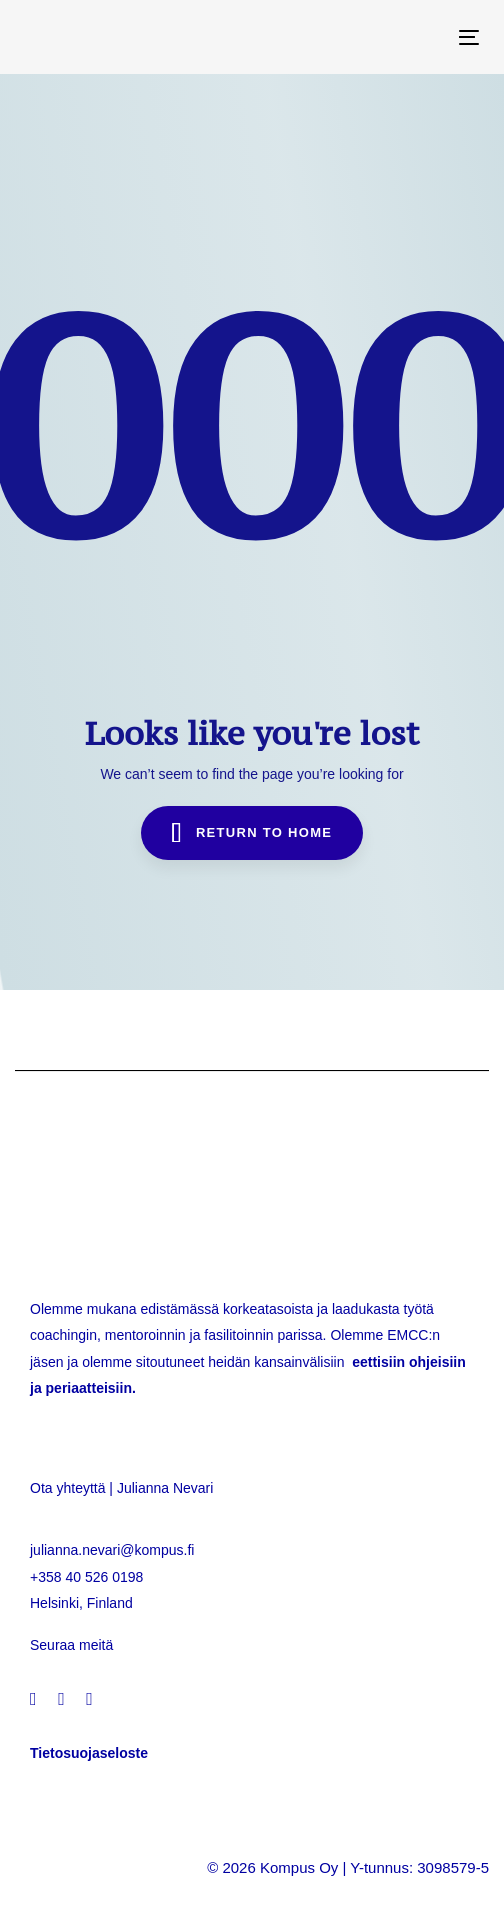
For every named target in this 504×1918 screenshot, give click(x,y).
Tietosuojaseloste (89, 1753)
